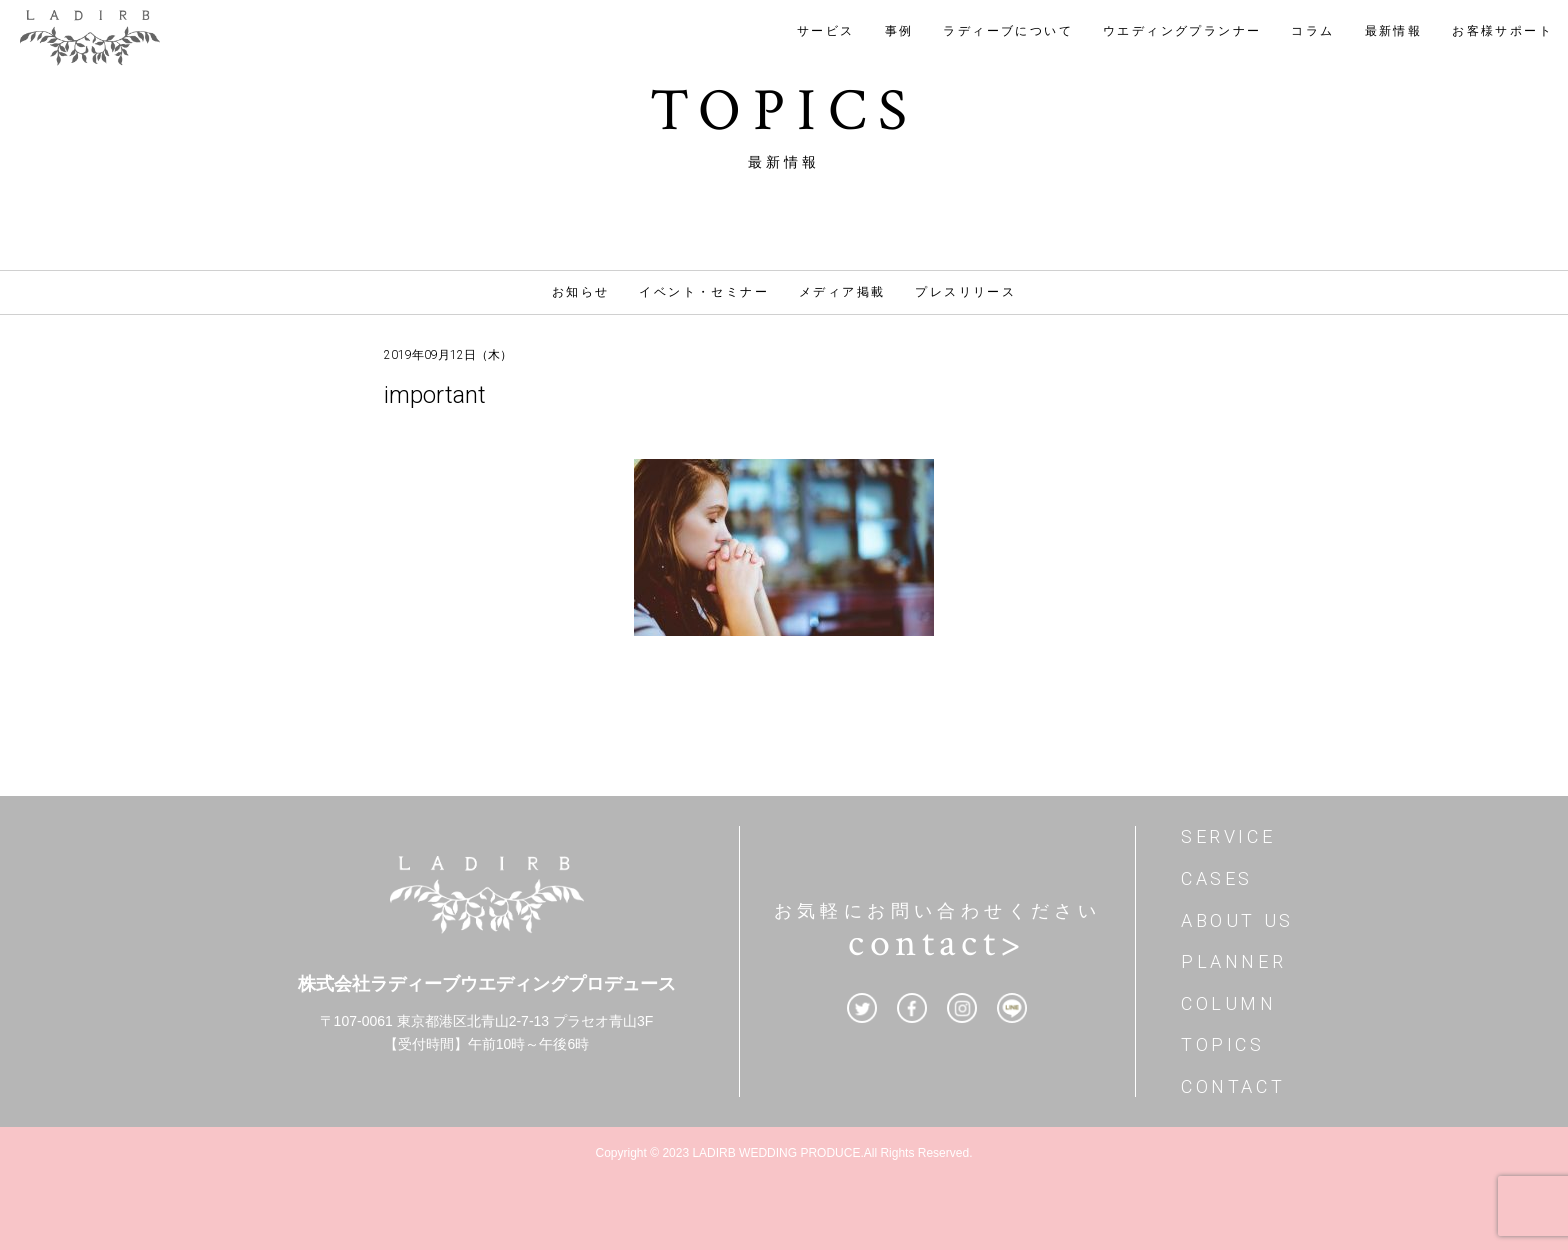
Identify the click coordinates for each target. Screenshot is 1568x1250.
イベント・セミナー (704, 292)
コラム (1312, 31)
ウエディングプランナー (1182, 31)
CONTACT (1233, 1086)
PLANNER (1233, 961)
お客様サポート (1502, 31)
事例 (899, 31)
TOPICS (1223, 1044)
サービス (826, 31)
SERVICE (1228, 836)
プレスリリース (965, 292)
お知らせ (581, 292)
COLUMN (1229, 1003)
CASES (1217, 878)
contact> (937, 943)
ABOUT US (1237, 920)
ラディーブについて (1008, 31)
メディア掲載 (842, 292)
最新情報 (1394, 31)
